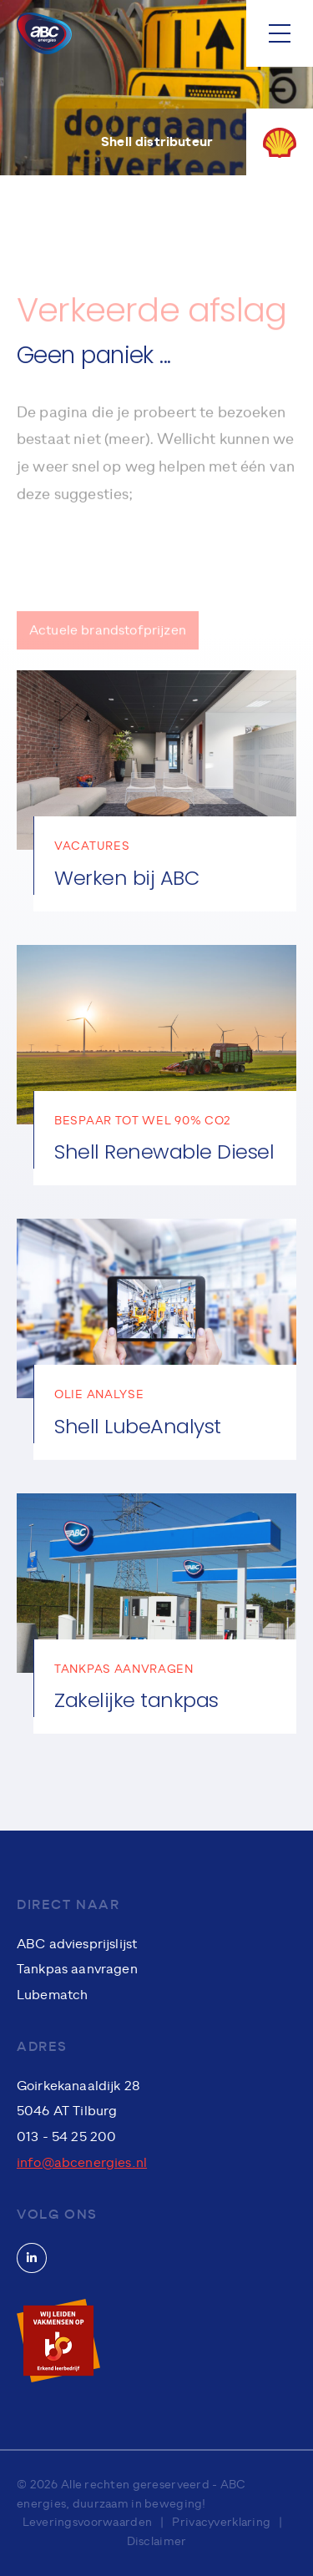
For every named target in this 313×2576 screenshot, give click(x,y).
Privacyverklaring (221, 2522)
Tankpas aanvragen (77, 1969)
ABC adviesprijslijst (77, 1944)
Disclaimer (157, 2541)
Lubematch (52, 1995)
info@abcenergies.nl (82, 2163)
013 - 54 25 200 (66, 2137)
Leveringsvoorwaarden (88, 2522)
